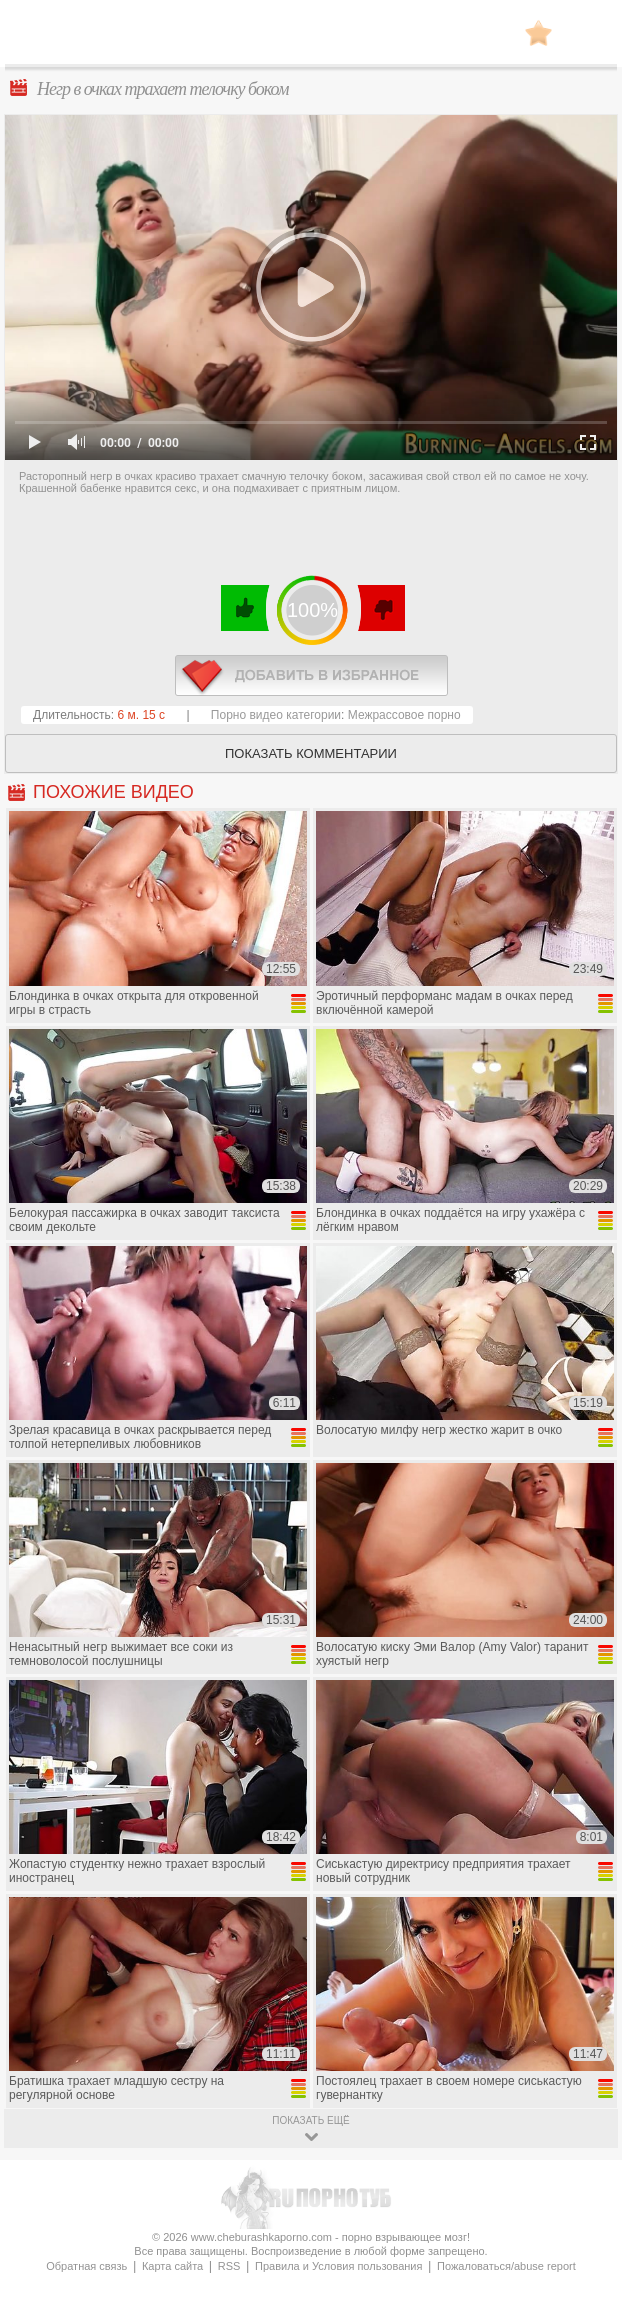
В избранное (538, 32)
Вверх (583, 2171)
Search (587, 33)
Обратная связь (86, 2266)
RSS (229, 2266)
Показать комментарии (311, 753)
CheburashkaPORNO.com (311, 38)
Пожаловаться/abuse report (506, 2266)
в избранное (311, 675)
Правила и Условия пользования (338, 2266)
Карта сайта (172, 2266)
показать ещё (310, 2120)
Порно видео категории (276, 715)
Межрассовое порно (404, 715)
